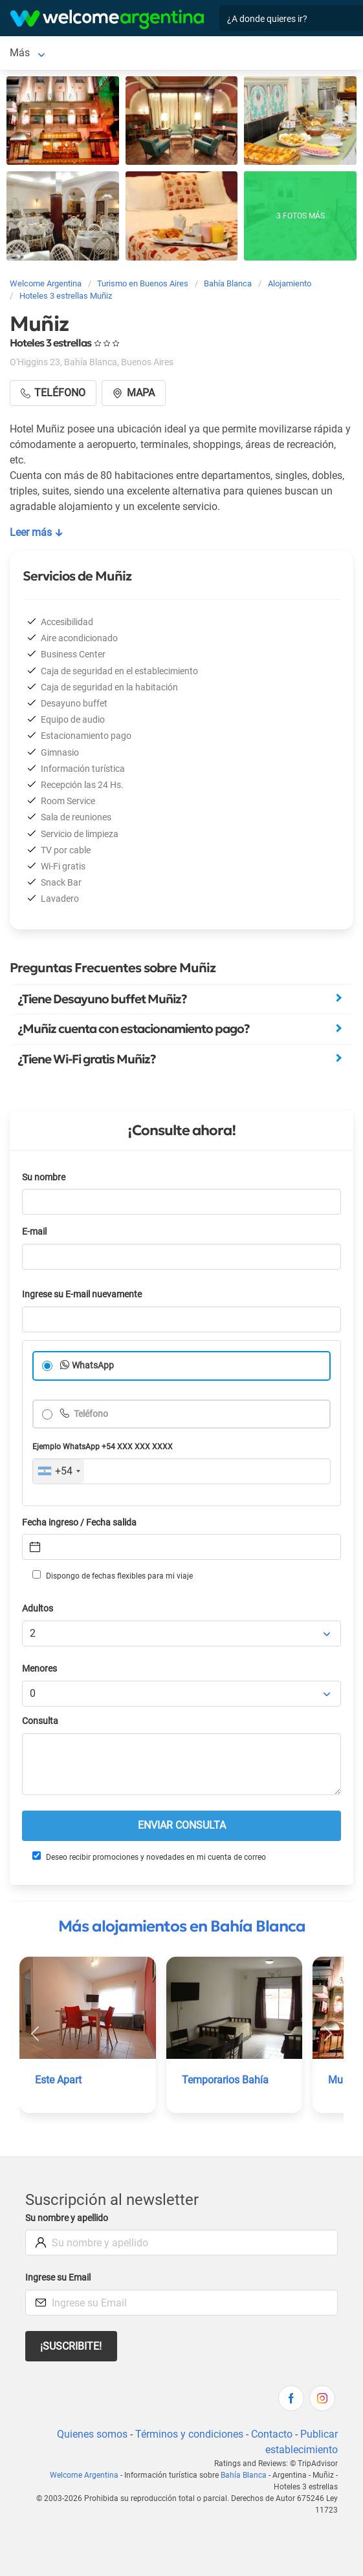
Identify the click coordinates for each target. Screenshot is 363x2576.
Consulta (40, 1721)
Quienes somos (92, 2434)
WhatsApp (93, 1365)
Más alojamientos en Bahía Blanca (181, 1926)
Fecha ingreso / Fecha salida (79, 1522)
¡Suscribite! (71, 2346)
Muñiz (342, 2080)
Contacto (271, 2434)
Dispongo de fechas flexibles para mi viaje (112, 1575)
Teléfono (90, 1414)
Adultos (37, 1608)
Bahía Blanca (40, 53)
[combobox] (58, 1471)
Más (96, 53)
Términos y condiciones (189, 2434)
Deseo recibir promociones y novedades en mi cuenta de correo (149, 1856)
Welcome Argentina (84, 2475)
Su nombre (43, 1177)
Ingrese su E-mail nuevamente (82, 1294)
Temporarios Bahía (225, 2080)
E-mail (34, 1231)
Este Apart (58, 2080)
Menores (39, 1668)
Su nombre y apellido (66, 2218)
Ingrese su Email (58, 2277)
